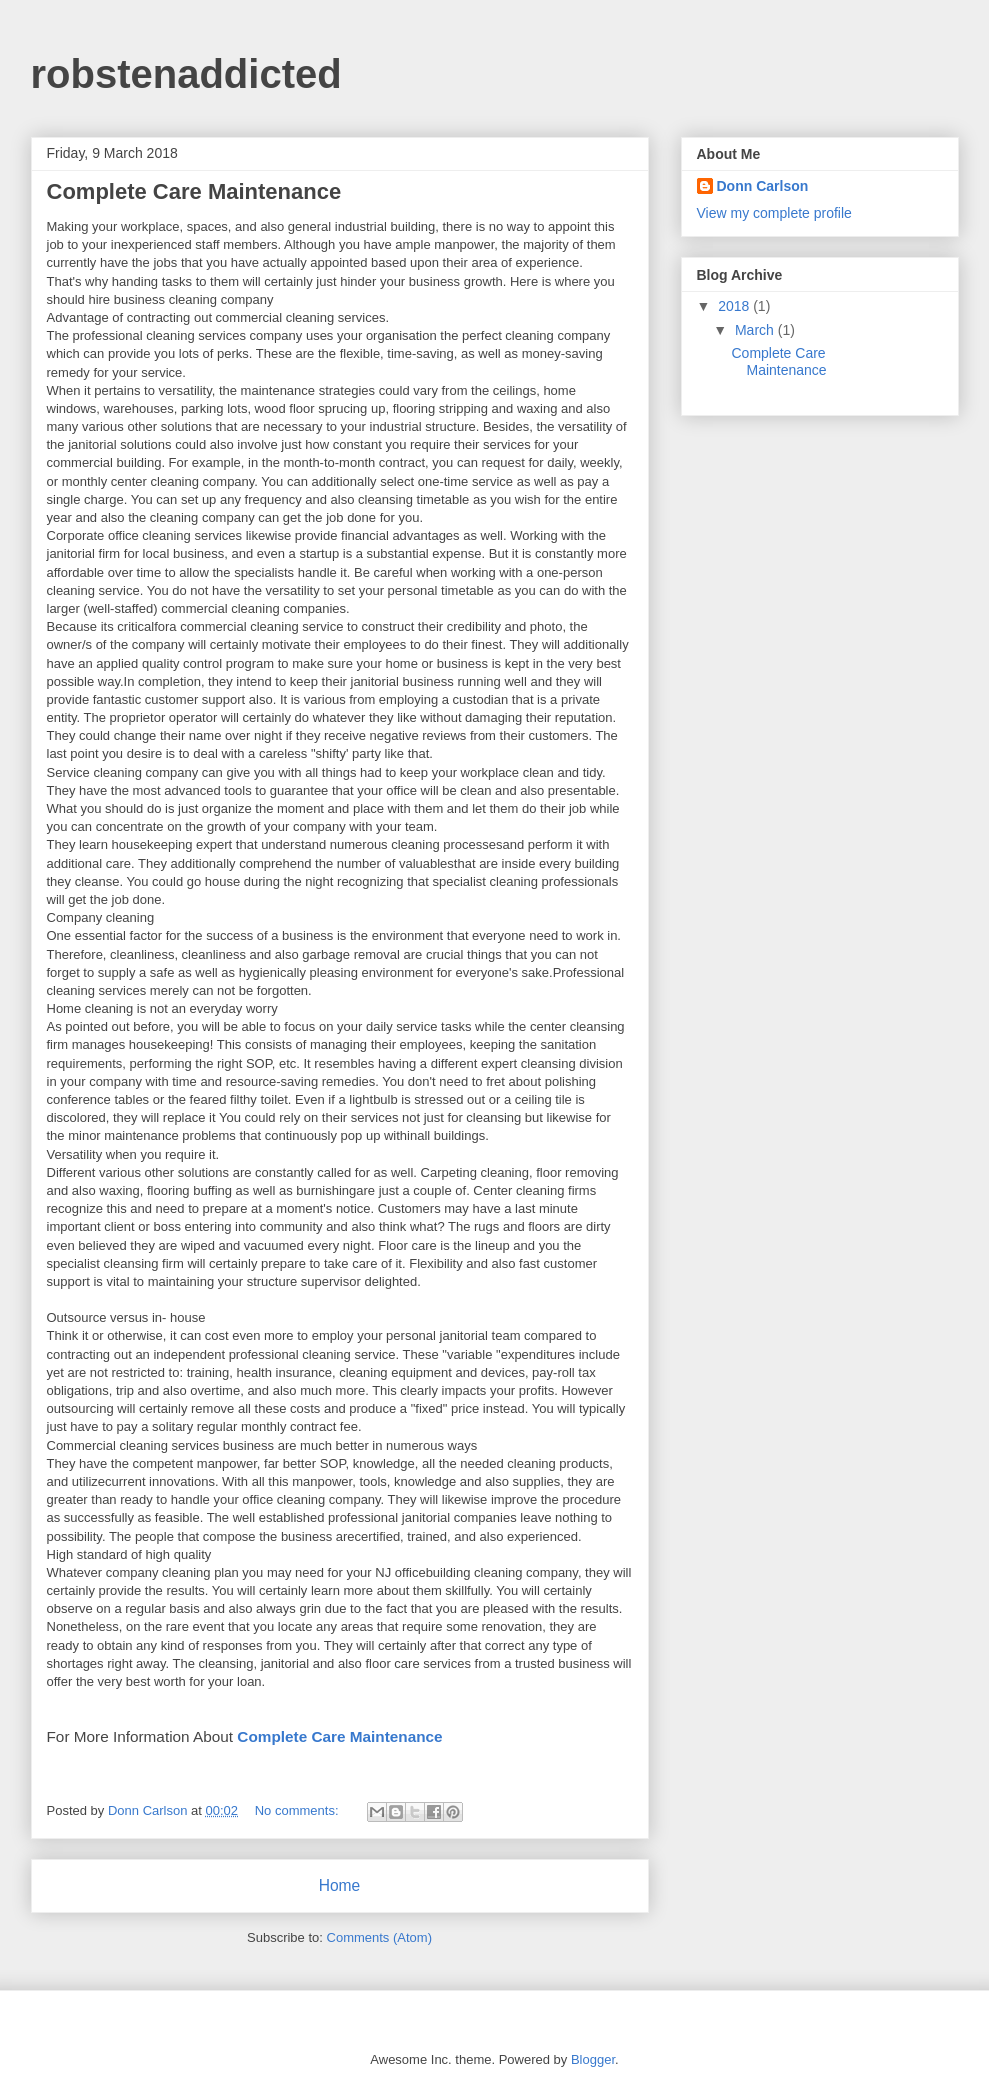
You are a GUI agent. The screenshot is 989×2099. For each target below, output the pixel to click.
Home (340, 1885)
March (756, 330)
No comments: (298, 1810)
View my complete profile (774, 213)
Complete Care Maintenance (194, 191)
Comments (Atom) (379, 1937)
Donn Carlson (763, 186)
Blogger (593, 2059)
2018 (735, 306)
